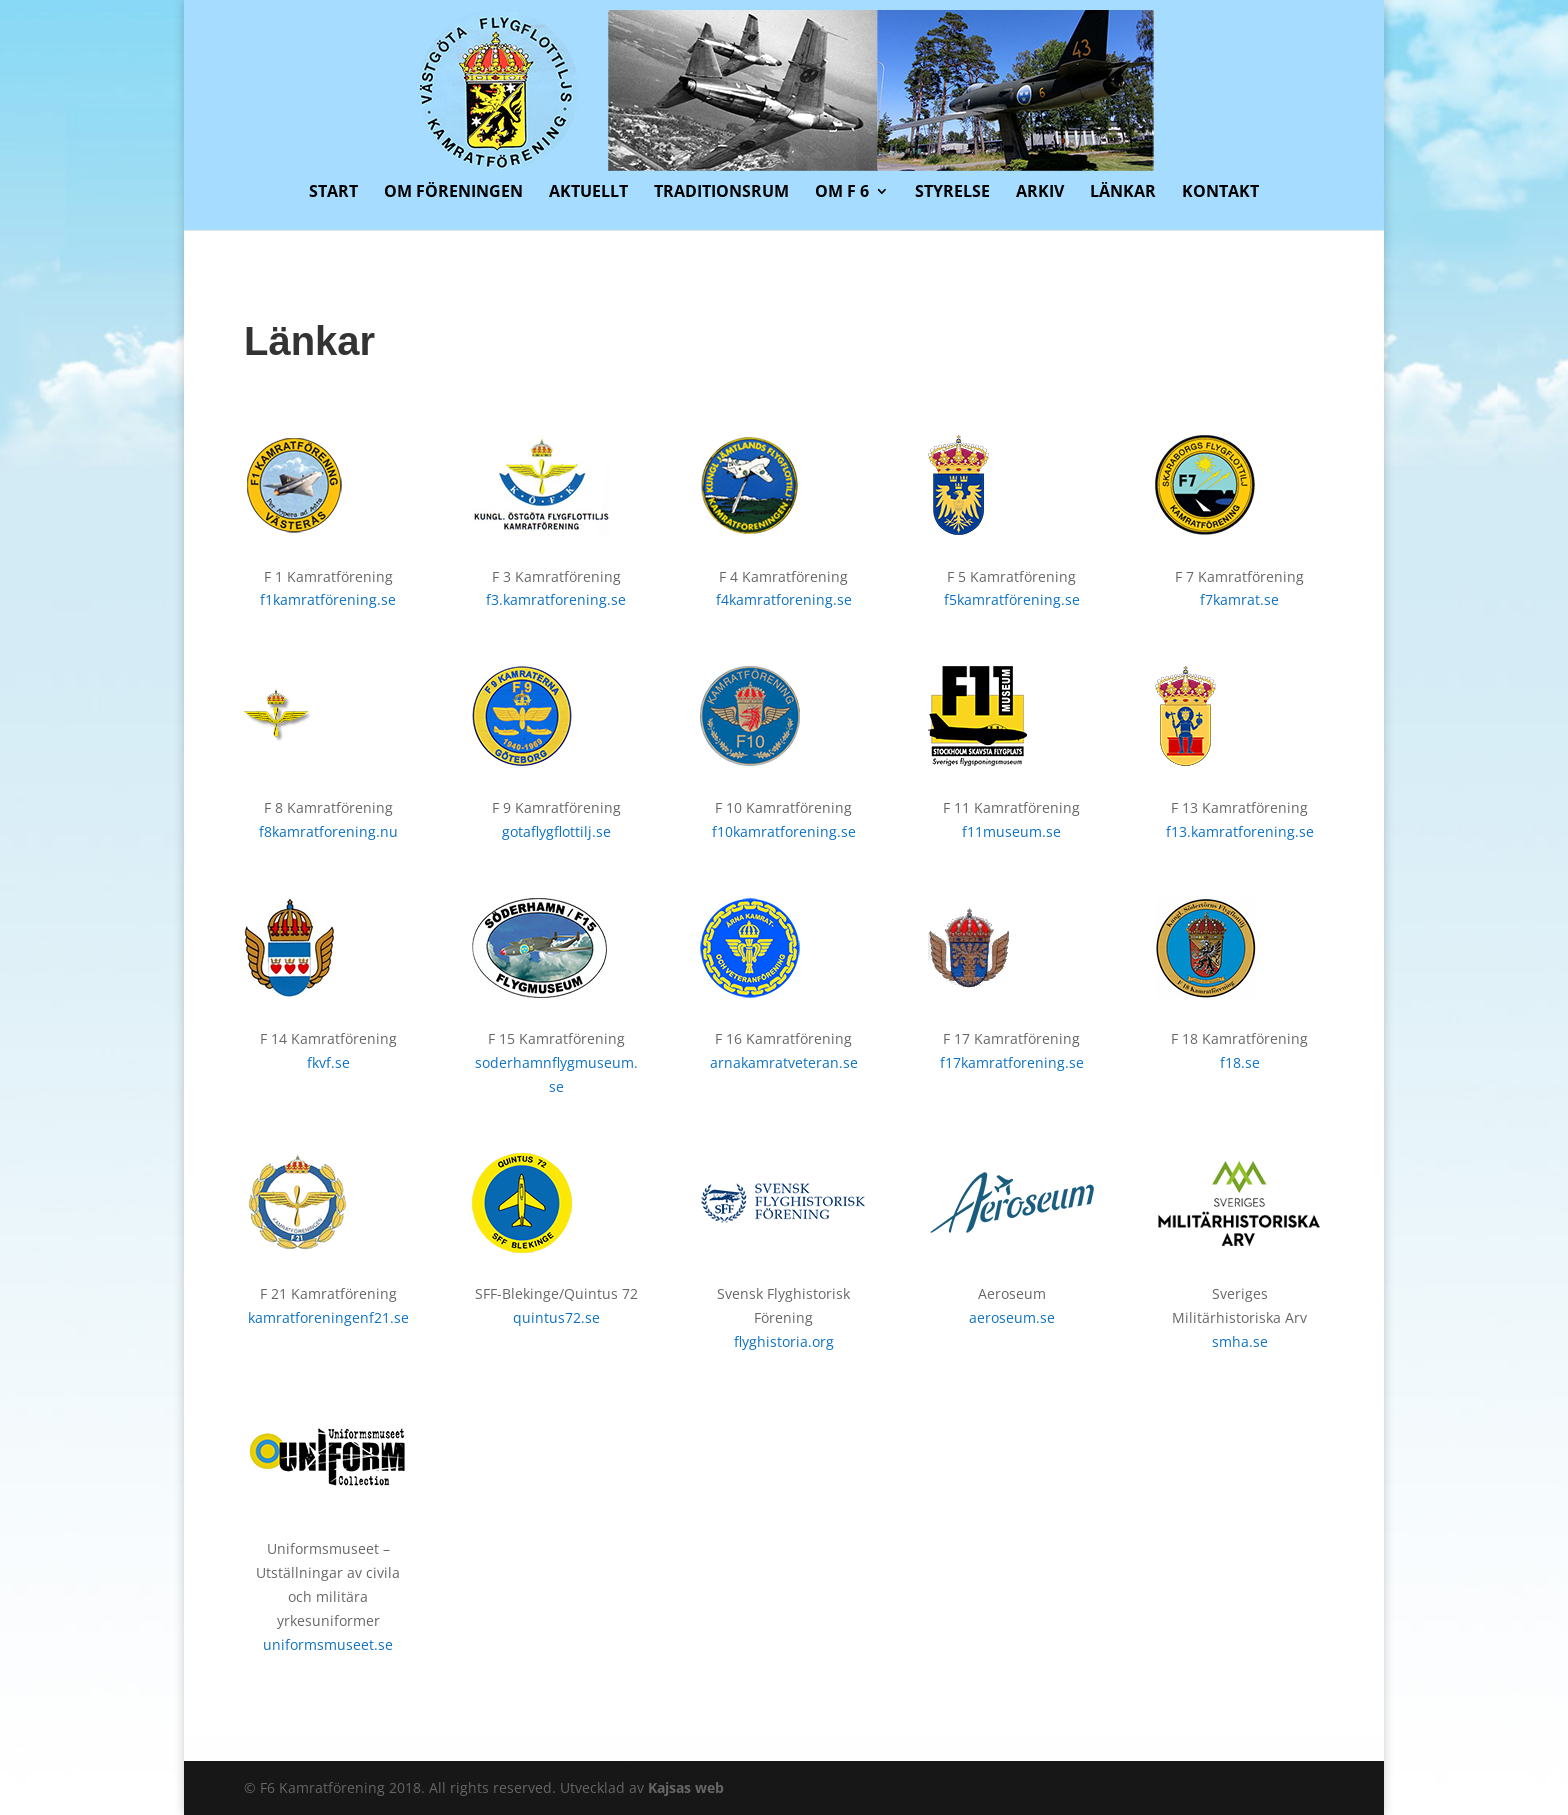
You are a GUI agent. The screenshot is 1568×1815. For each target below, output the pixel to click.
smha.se (1240, 1341)
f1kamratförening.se (328, 599)
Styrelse (952, 193)
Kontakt (1220, 193)
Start (333, 193)
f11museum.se (1011, 831)
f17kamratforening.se (1012, 1062)
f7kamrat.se (1239, 599)
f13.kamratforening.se (1240, 831)
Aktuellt (588, 193)
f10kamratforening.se (784, 831)
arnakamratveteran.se (784, 1062)
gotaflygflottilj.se (556, 831)
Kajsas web (686, 1787)
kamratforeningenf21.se (328, 1317)
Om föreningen (453, 193)
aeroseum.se (1012, 1317)
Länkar (1123, 193)
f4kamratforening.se (784, 599)
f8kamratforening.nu (328, 831)
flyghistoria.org (784, 1341)
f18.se (1240, 1062)
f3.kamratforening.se (556, 599)
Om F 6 (842, 193)
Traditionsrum (721, 193)
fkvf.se (328, 1062)
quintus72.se (556, 1317)
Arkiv (1040, 193)
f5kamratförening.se (1012, 599)
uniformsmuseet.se (328, 1644)
